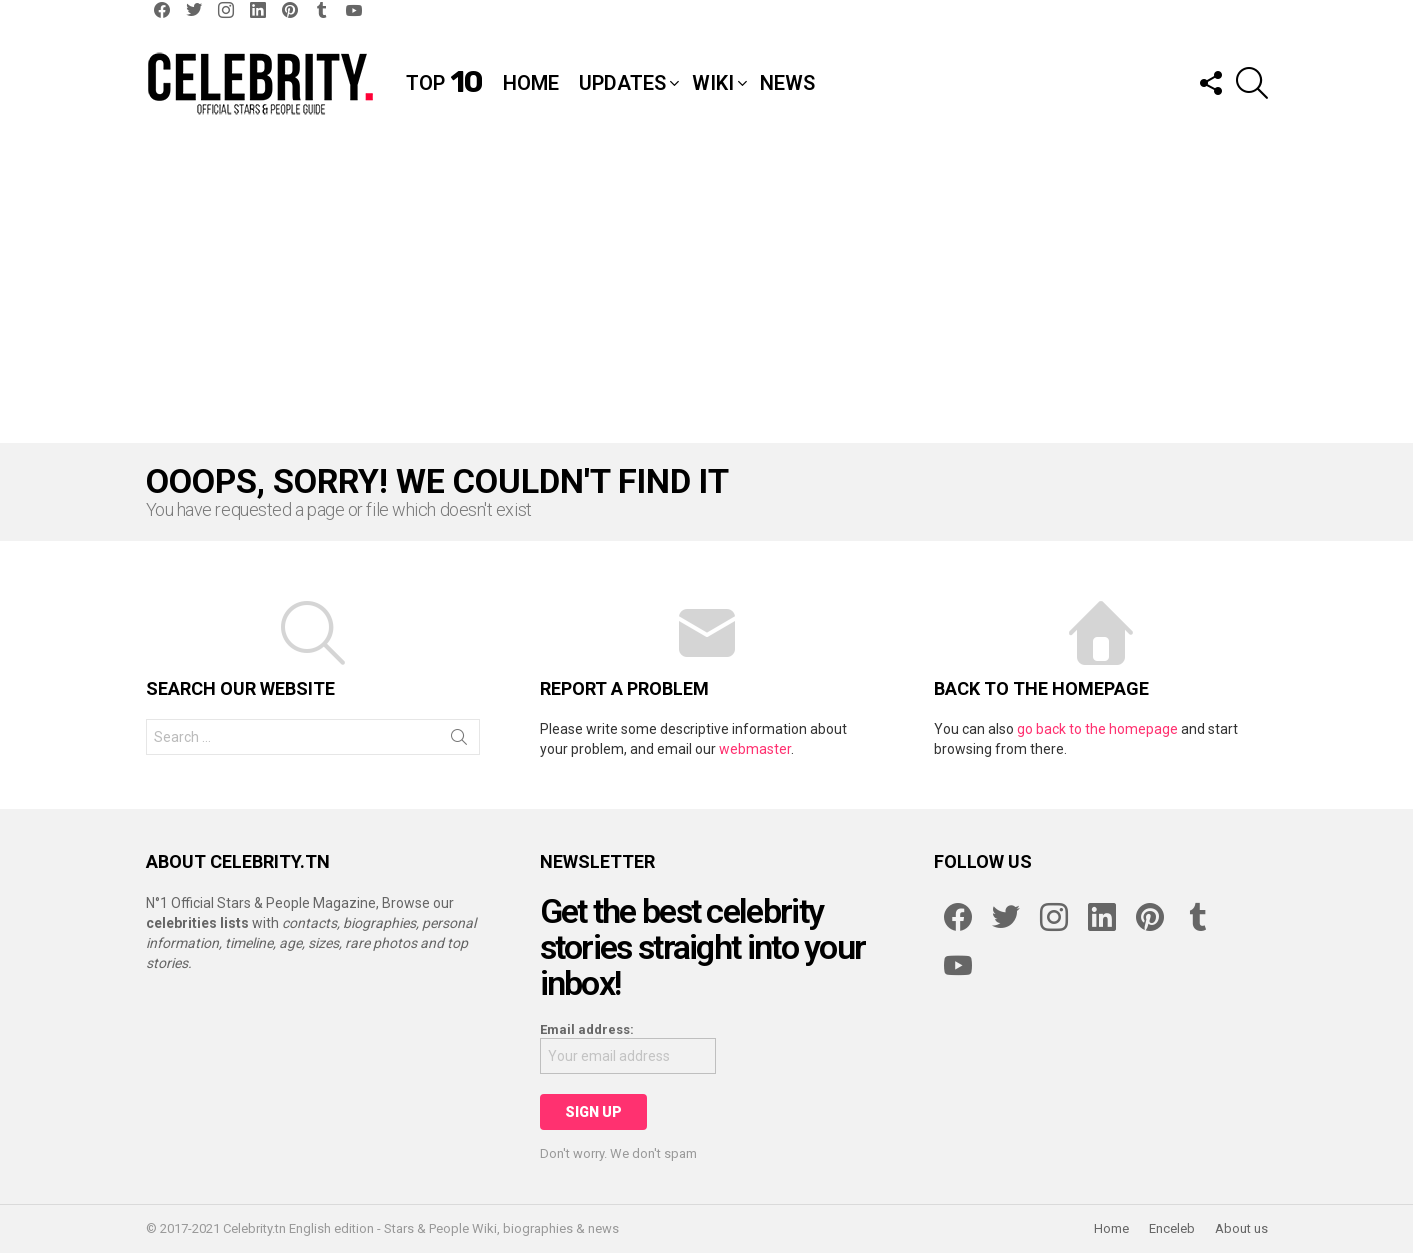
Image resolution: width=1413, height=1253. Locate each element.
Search (459, 741)
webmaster (755, 749)
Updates (622, 83)
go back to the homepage (1097, 729)
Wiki (713, 83)
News (787, 83)
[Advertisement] (707, 293)
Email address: (587, 1029)
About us (1241, 1228)
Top (444, 83)
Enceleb (1172, 1228)
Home (531, 83)
